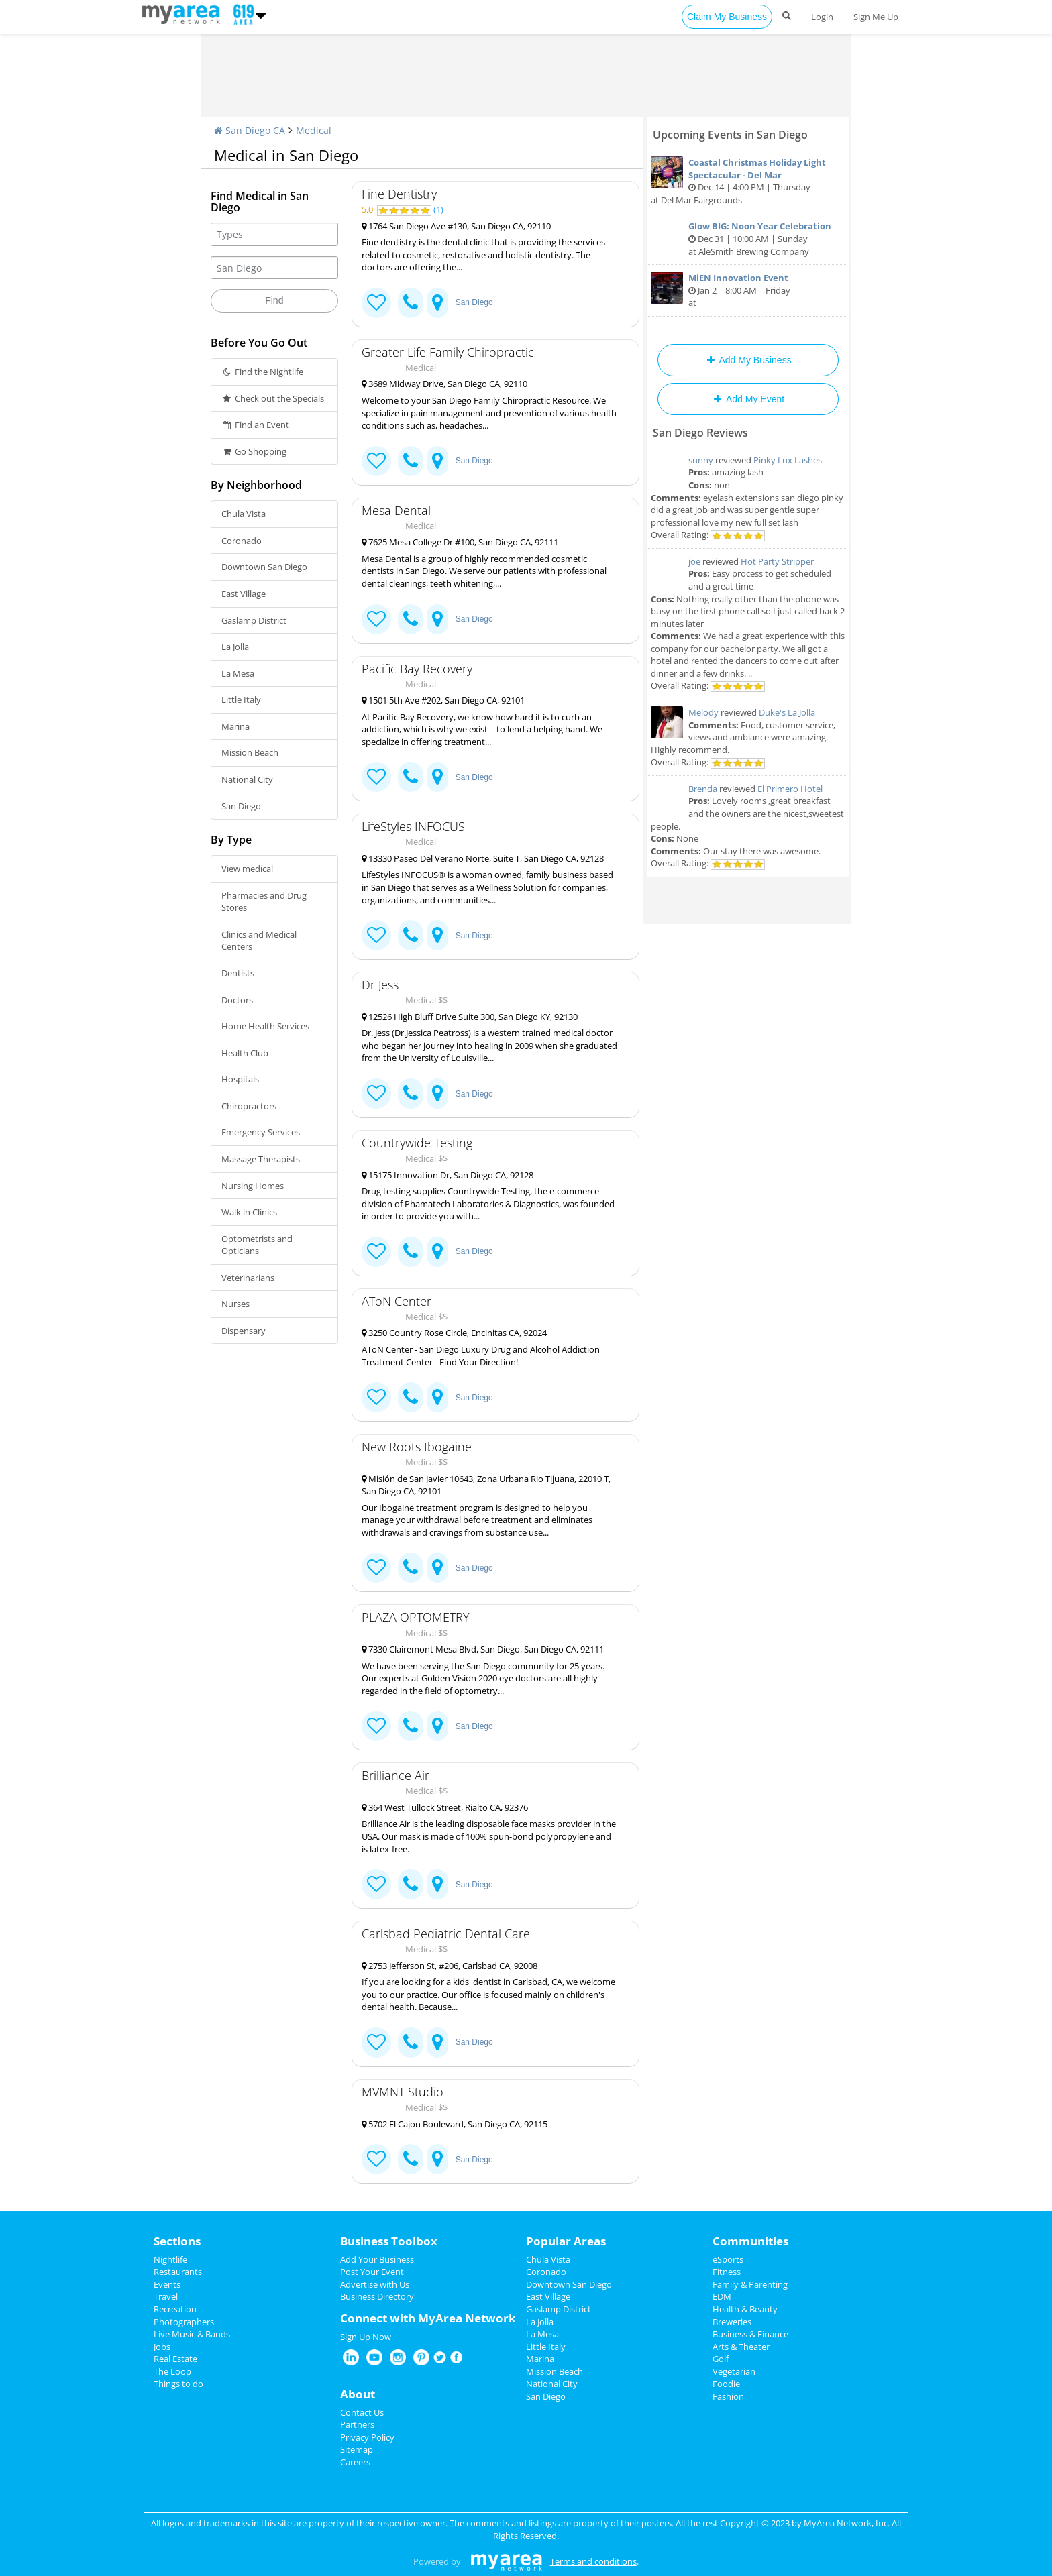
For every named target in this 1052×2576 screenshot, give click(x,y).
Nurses (235, 1304)
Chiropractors (248, 1106)
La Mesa (237, 673)
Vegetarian (734, 2371)
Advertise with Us (374, 2284)
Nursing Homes (252, 1186)
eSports (728, 2259)
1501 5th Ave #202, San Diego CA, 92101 (443, 700)
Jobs (162, 2347)
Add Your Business (377, 2259)
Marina (235, 726)
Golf (721, 2359)
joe (694, 561)
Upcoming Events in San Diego (730, 134)
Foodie (726, 2383)
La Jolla (235, 646)
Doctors (237, 1000)
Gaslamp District (253, 620)
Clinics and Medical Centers (259, 940)
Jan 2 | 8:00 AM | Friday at (748, 290)
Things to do (178, 2383)
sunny (700, 460)
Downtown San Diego (264, 567)
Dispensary (243, 1331)
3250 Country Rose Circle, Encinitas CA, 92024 (454, 1333)
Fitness (727, 2271)
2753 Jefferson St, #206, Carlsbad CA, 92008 (449, 1966)
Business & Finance (750, 2334)
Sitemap (356, 2449)
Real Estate (175, 2359)
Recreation (175, 2309)
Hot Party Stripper (777, 561)
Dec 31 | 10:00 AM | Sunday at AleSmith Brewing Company (748, 238)
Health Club (244, 1053)
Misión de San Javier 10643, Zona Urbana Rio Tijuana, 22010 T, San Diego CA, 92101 (486, 1485)
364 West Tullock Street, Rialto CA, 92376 (445, 1807)
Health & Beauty (745, 2309)
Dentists (237, 973)
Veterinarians (247, 1278)
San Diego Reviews (700, 432)
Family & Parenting (750, 2284)
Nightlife (170, 2259)
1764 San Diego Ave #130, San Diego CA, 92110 (456, 226)
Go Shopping (253, 451)
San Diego (241, 806)
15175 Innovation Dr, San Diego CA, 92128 (447, 1175)
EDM (722, 2296)
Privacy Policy (367, 2437)
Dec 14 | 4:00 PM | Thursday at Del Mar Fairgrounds (748, 181)
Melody (703, 712)
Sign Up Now (365, 2337)
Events (167, 2284)
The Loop (172, 2371)
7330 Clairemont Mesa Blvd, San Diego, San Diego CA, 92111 (483, 1649)
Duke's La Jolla (787, 712)
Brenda (702, 789)
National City (247, 779)
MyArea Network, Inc (846, 2523)
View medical (247, 868)
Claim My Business (727, 16)
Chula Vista (243, 514)
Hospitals (240, 1079)
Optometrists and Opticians (257, 1245)
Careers (355, 2462)
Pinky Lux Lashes (787, 460)
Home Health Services (265, 1026)
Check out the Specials (272, 398)
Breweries (732, 2322)
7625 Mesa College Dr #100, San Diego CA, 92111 (460, 542)
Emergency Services (260, 1132)
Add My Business (747, 360)
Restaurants (178, 2271)
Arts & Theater (741, 2347)
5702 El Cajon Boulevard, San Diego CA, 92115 (454, 2124)
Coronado (241, 541)
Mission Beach (249, 752)
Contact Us (362, 2412)
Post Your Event (372, 2271)
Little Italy (241, 699)
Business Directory (377, 2296)
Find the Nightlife (262, 372)
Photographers (184, 2322)
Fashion (728, 2396)
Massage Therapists (260, 1159)
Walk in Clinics (249, 1212)
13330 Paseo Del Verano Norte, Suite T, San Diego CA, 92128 (483, 858)
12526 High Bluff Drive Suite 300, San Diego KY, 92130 (470, 1017)
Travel (166, 2296)
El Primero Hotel (790, 789)
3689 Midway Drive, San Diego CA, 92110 (444, 384)
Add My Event (748, 399)
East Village (243, 593)
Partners (357, 2424)
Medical (313, 130)
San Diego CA (249, 130)
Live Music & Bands (192, 2334)
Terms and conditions (593, 2561)
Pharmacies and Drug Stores (264, 901)
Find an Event (255, 424)
